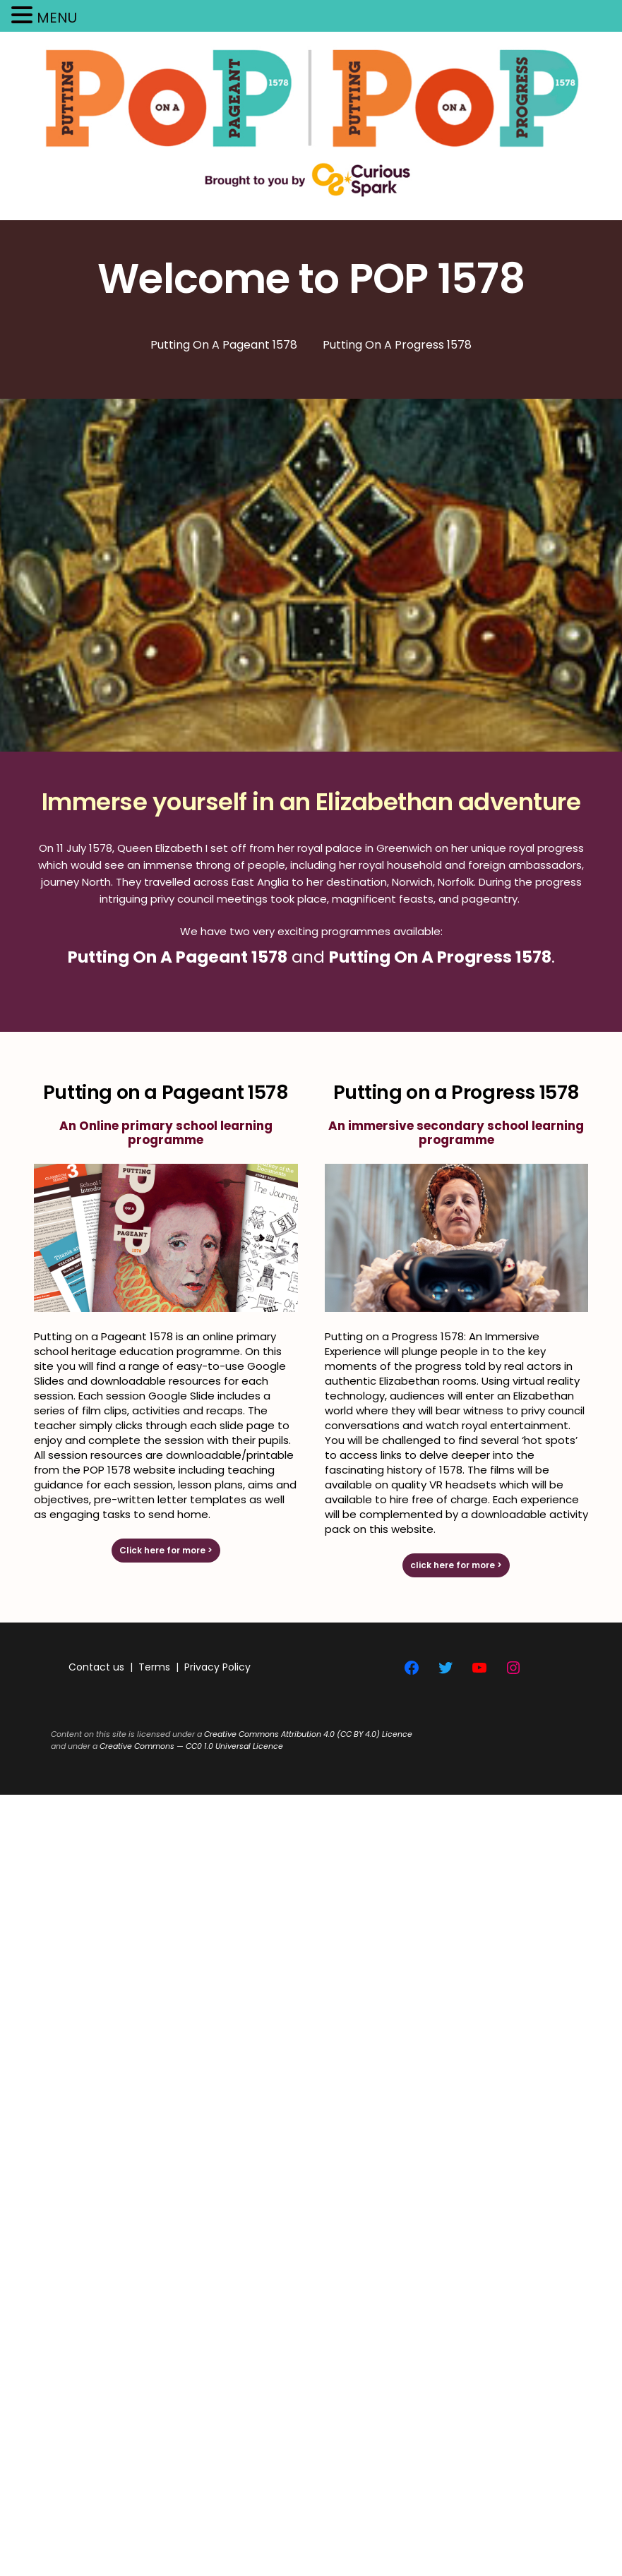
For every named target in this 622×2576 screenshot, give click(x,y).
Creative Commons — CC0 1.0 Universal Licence (191, 1746)
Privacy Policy (217, 1667)
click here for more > (456, 1565)
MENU (57, 18)
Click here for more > (166, 1550)
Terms (154, 1667)
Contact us (96, 1667)
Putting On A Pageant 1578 (177, 957)
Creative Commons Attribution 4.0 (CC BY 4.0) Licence (308, 1734)
